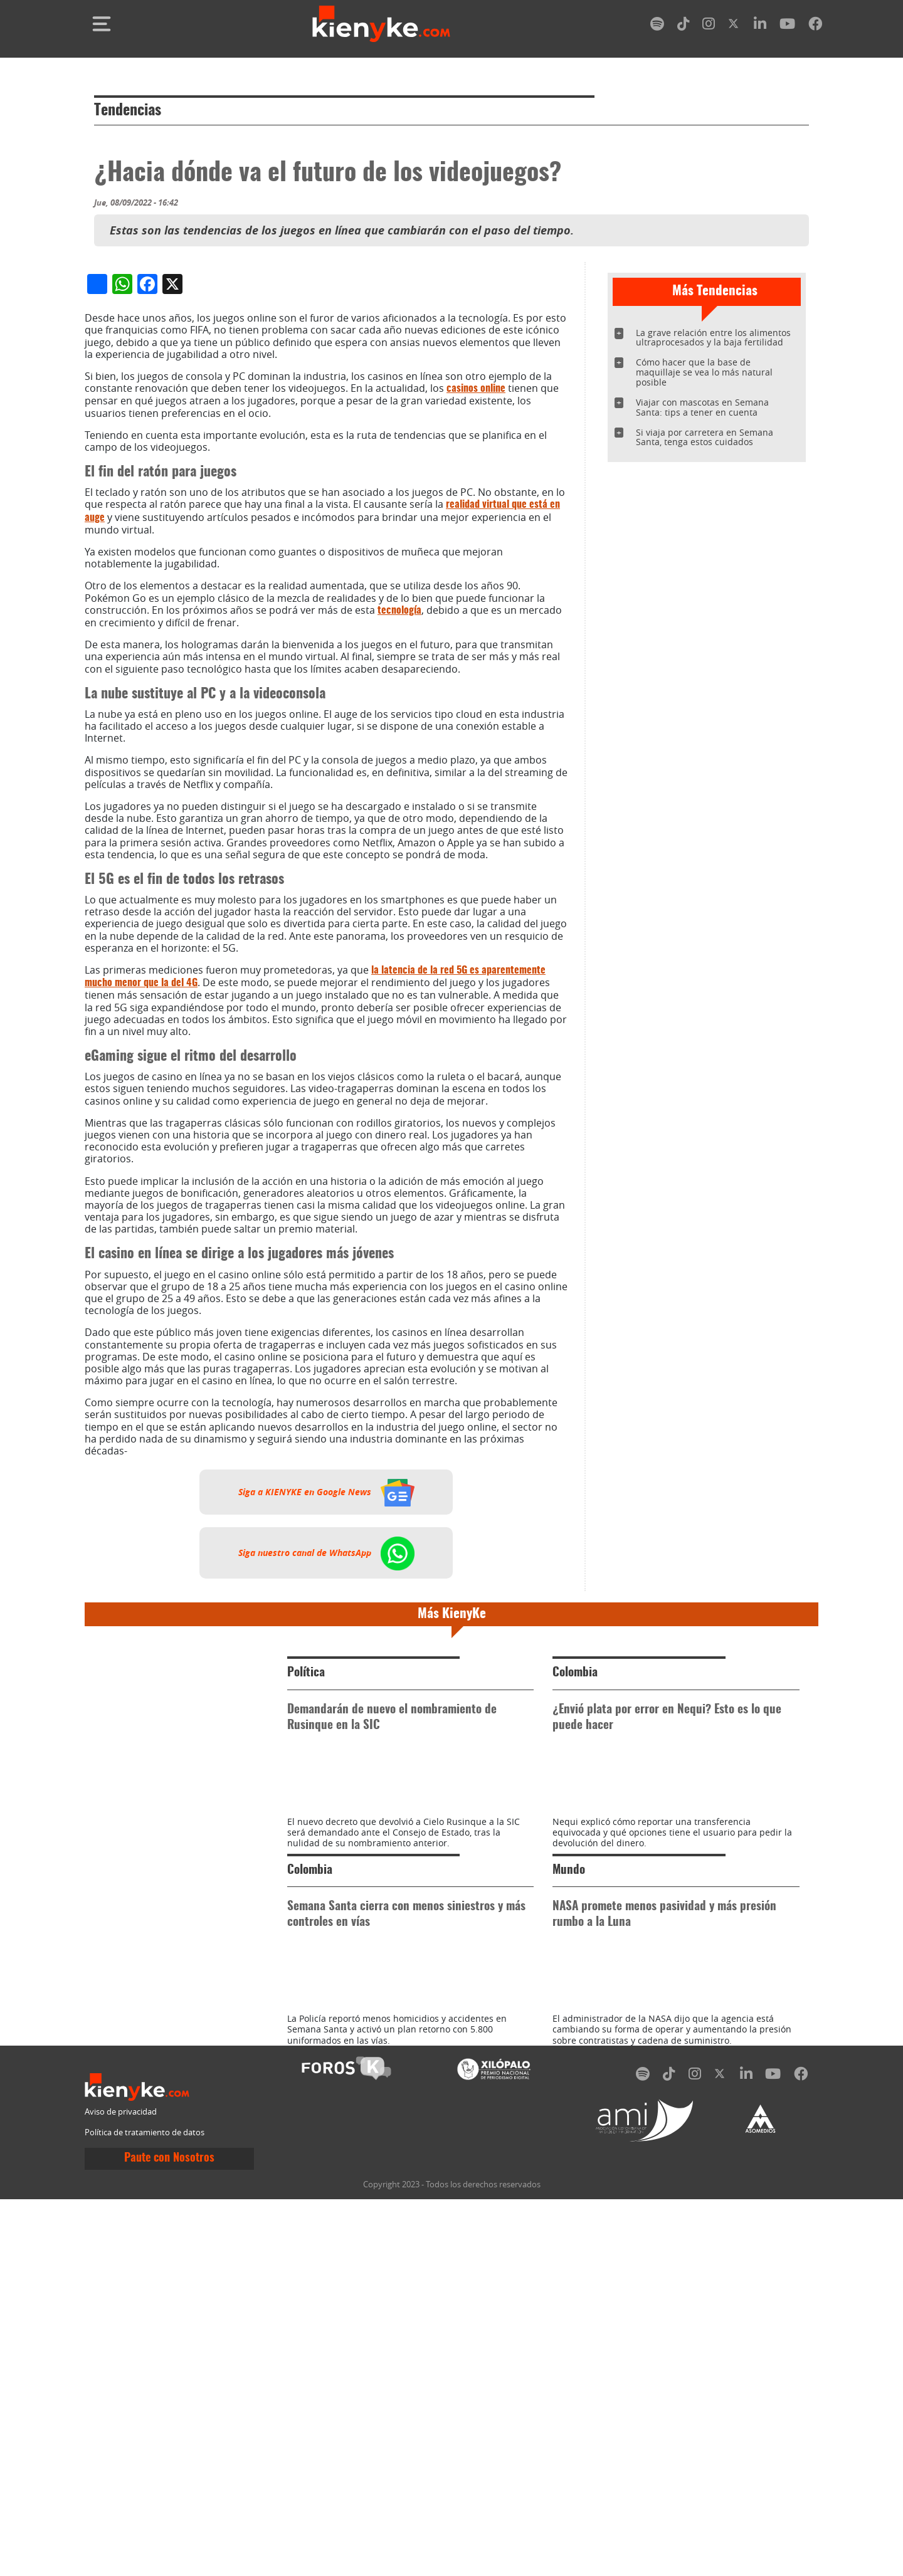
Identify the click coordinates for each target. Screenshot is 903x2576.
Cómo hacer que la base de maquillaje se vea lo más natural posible (704, 372)
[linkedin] (760, 26)
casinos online (475, 653)
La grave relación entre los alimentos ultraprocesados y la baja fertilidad (713, 338)
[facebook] (815, 26)
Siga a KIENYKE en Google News (326, 1756)
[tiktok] (683, 26)
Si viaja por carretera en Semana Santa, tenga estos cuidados (704, 437)
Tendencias (127, 110)
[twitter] (734, 26)
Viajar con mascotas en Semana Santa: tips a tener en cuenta (702, 407)
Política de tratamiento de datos (144, 2510)
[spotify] (657, 26)
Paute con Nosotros (169, 2535)
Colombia (575, 1937)
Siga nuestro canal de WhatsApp (326, 1817)
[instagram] (708, 26)
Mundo (568, 2191)
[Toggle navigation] (102, 24)
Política (306, 1937)
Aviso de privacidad (121, 2488)
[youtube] (787, 26)
